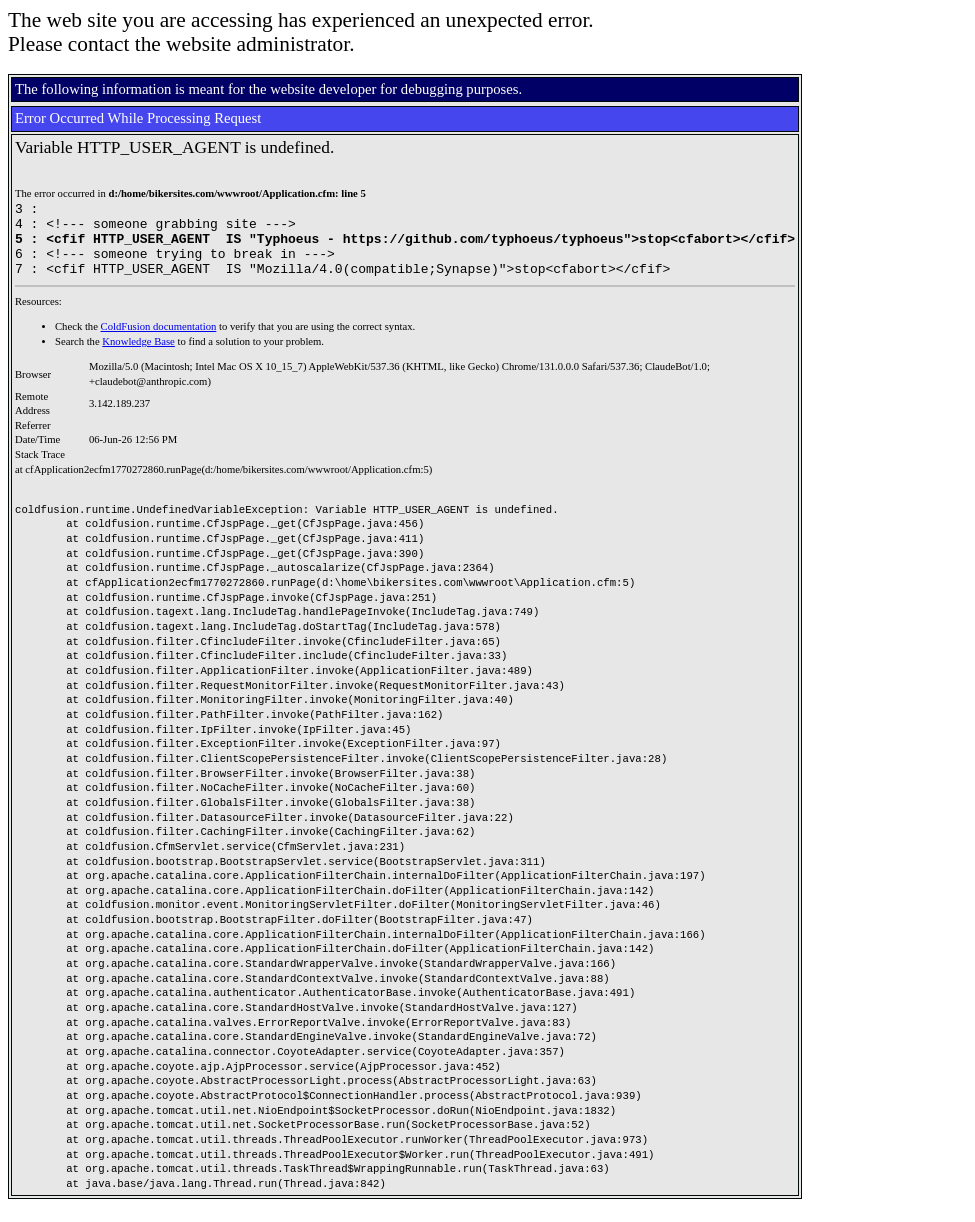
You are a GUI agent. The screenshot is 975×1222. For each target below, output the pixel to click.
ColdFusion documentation (159, 341)
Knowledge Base (138, 356)
